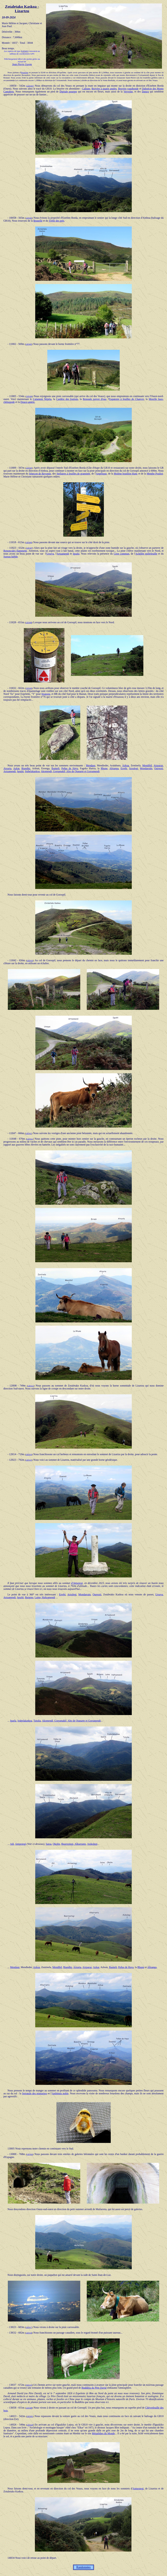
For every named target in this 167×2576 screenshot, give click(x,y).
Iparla (13, 1720)
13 (33, 1386)
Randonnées (83, 2567)
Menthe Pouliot (155, 473)
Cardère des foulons (67, 399)
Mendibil (147, 765)
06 (31, 542)
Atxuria (7, 768)
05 (31, 468)
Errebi (124, 768)
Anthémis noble (60, 2093)
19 (31, 2385)
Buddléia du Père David (94, 2387)
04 (31, 396)
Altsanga (114, 768)
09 (31, 688)
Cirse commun (121, 553)
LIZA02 (29, 218)
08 (31, 622)
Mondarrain (146, 768)
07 (31, 548)
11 (31, 1133)
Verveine (128, 91)
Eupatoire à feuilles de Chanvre (126, 399)
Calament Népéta (42, 399)
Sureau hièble (10, 556)
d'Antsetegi (77, 1583)
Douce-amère (27, 402)
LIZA (28, 396)
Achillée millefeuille (146, 553)
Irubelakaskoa (32, 771)
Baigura (29, 1597)
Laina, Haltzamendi (45, 1597)
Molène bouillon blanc (126, 473)
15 (31, 1460)
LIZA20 (30, 2425)
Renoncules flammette (15, 550)
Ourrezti (158, 768)
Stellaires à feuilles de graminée (73, 473)
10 (32, 960)
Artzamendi (63, 553)
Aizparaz (158, 765)
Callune (86, 88)
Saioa (49, 1844)
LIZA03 (28, 344)
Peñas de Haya (69, 768)
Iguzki (76, 553)
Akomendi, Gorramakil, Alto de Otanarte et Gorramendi (70, 771)
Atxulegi (133, 768)
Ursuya (50, 553)
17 (31, 2327)
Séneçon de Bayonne (40, 473)
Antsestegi (20, 1844)
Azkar (16, 768)
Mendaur (90, 765)
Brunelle (37, 220)
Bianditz (25, 768)
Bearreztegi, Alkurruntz (73, 1844)
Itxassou (24, 72)
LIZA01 (25, 51)
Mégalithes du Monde (103, 2433)
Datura (145, 91)
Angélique (101, 473)
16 (32, 2154)
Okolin (56, 1844)
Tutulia (37, 1720)
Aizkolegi (92, 1844)
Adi (12, 1844)
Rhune (104, 768)
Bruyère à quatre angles (104, 88)
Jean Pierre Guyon (22, 64)
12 (32, 1139)
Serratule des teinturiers (34, 2093)
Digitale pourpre (68, 91)
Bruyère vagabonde (128, 88)
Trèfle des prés (56, 220)
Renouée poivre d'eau (94, 399)
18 (31, 2333)
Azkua (125, 765)
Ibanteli (56, 768)
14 (31, 1454)
